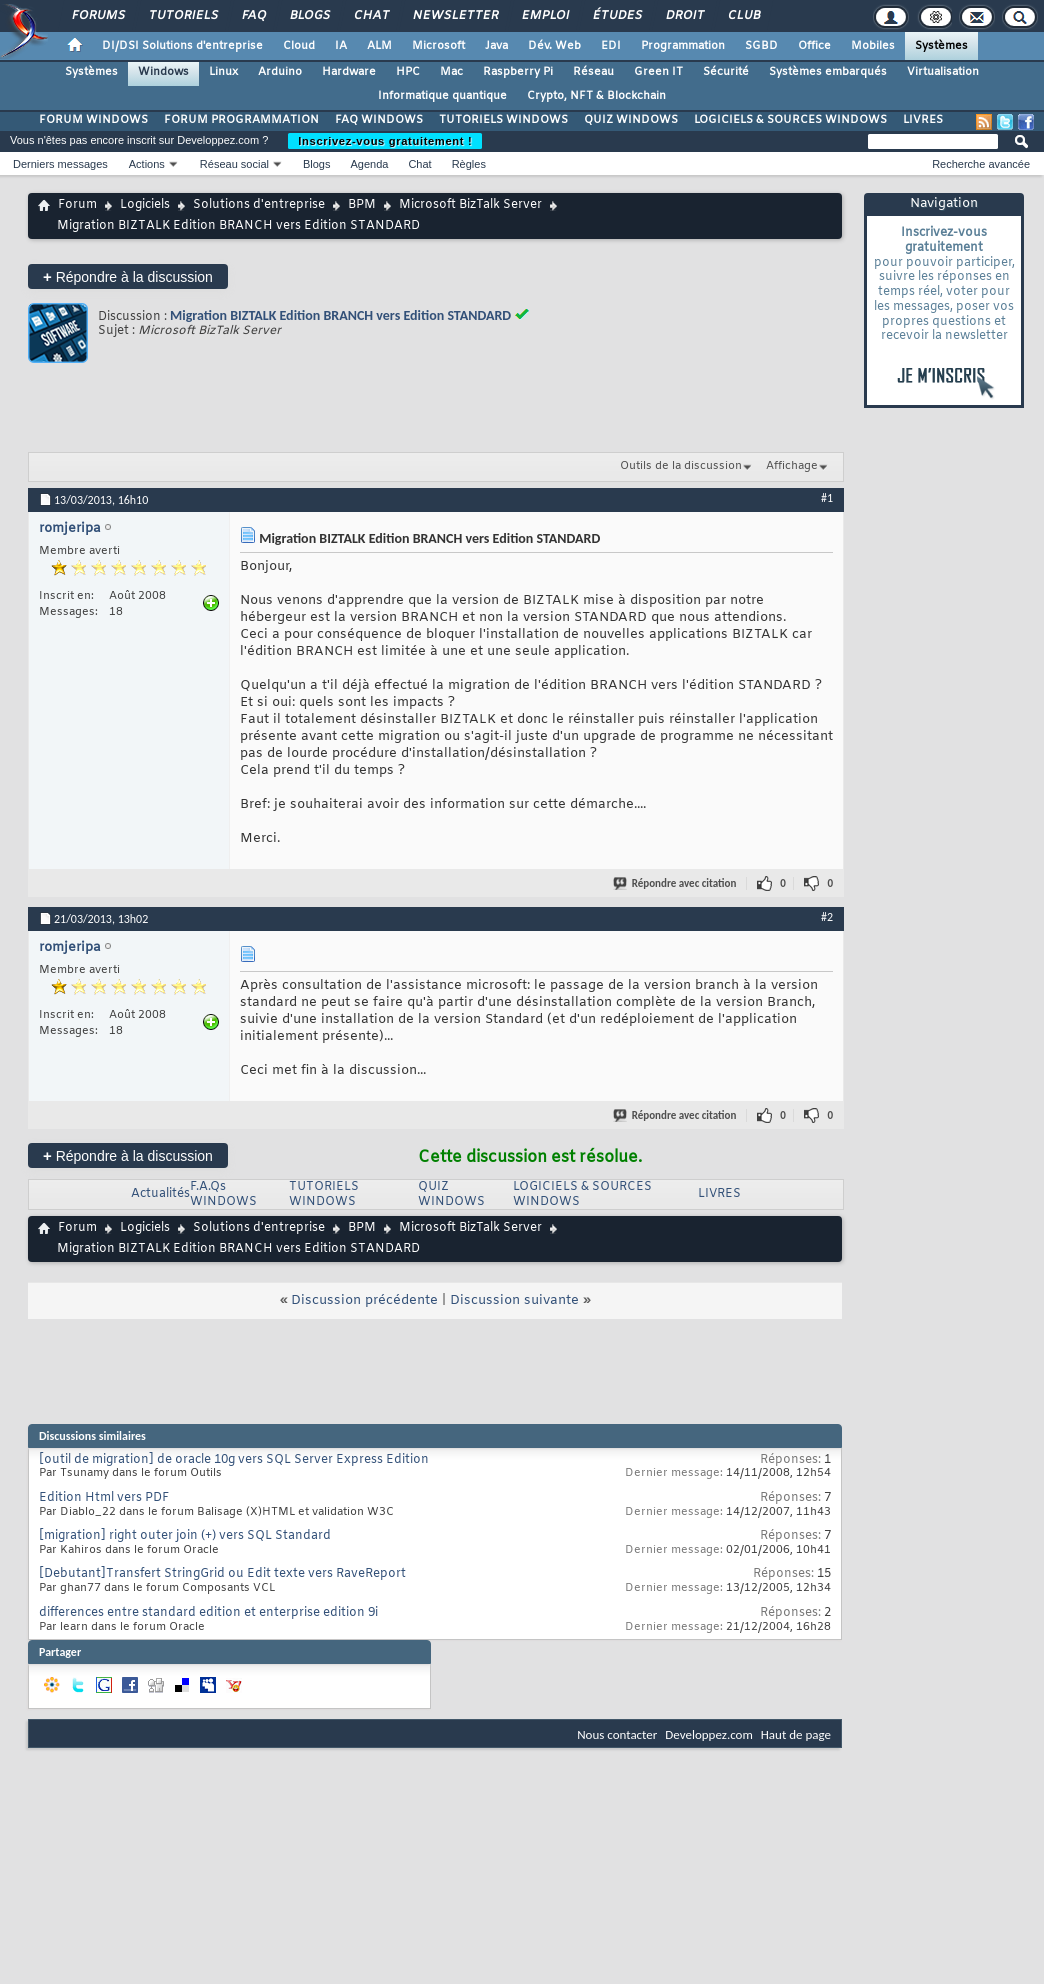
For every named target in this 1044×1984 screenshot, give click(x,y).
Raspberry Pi (518, 72)
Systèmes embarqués (828, 72)
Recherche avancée (981, 164)
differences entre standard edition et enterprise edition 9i (208, 1613)
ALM (379, 46)
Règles (469, 164)
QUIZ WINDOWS (631, 120)
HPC (408, 72)
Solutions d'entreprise (259, 205)
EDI (611, 46)
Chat (370, 16)
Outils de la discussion (681, 466)
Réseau (593, 72)
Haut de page (796, 1734)
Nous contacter (617, 1734)
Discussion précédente (364, 1300)
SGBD (761, 46)
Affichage (792, 466)
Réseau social (234, 164)
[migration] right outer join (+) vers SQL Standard (185, 1536)
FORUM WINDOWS (93, 120)
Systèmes (941, 46)
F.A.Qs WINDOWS (223, 1194)
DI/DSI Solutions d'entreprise (182, 46)
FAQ (253, 16)
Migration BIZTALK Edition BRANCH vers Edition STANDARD (340, 315)
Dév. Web (554, 46)
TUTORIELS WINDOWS (503, 120)
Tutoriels (182, 16)
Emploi (544, 16)
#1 (827, 498)
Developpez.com (709, 1734)
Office (814, 46)
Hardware (349, 72)
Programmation (683, 46)
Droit (684, 16)
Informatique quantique (442, 96)
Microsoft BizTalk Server (470, 205)
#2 (827, 917)
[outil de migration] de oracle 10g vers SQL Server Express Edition (234, 1460)
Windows (163, 72)
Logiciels (145, 205)
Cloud (299, 46)
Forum (77, 205)
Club (743, 16)
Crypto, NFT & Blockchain (596, 96)
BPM (362, 205)
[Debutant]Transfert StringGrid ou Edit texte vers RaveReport (222, 1574)
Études (616, 16)
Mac (451, 72)
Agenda (369, 164)
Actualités (160, 1194)
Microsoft (438, 46)
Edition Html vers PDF (104, 1498)
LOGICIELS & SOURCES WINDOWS (790, 120)
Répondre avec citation (676, 883)
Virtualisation (943, 72)
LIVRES (923, 120)
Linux (223, 72)
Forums (97, 16)
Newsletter (454, 16)
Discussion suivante (514, 1300)
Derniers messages (60, 164)
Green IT (658, 72)
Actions (147, 164)
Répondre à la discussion (128, 276)
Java (496, 46)
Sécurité (726, 72)
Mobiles (873, 46)
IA (341, 46)
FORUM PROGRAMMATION (241, 120)
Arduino (280, 72)
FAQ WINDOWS (379, 120)
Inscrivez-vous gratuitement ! (385, 141)
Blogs (309, 16)
